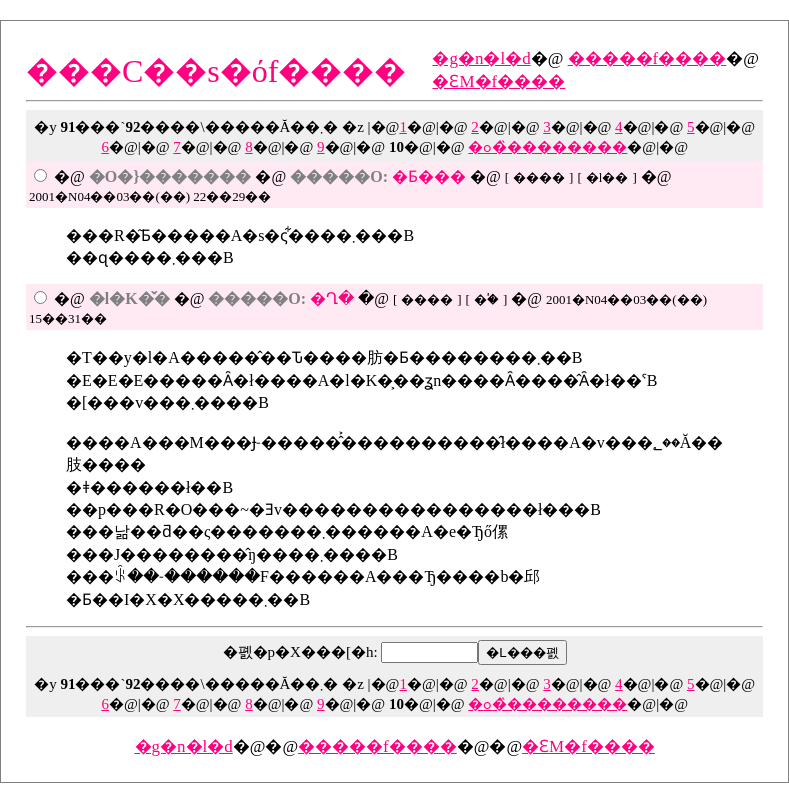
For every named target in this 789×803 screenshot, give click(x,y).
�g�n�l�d (481, 58)
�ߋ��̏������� (547, 147)
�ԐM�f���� (498, 81)
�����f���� (647, 58)
